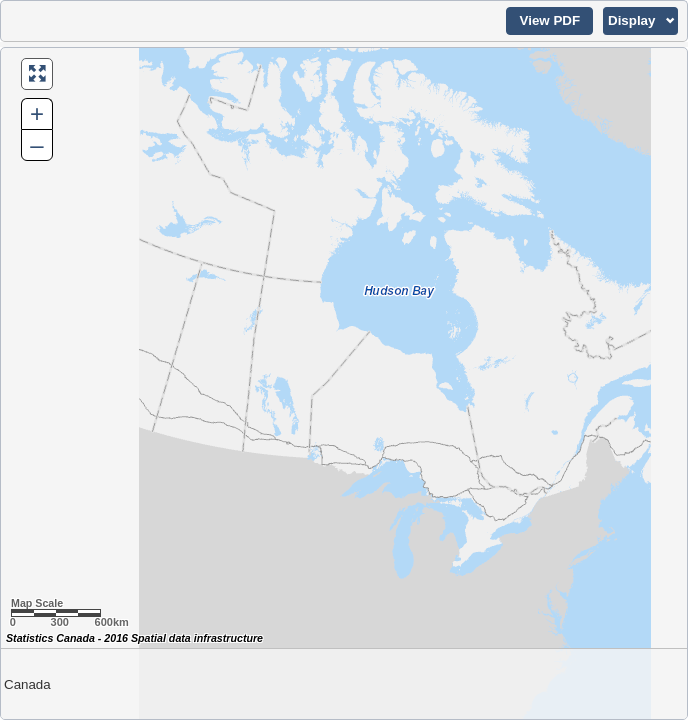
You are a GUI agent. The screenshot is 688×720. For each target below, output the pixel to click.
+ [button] (37, 113)
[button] (549, 21)
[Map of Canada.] (344, 383)
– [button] (36, 144)
